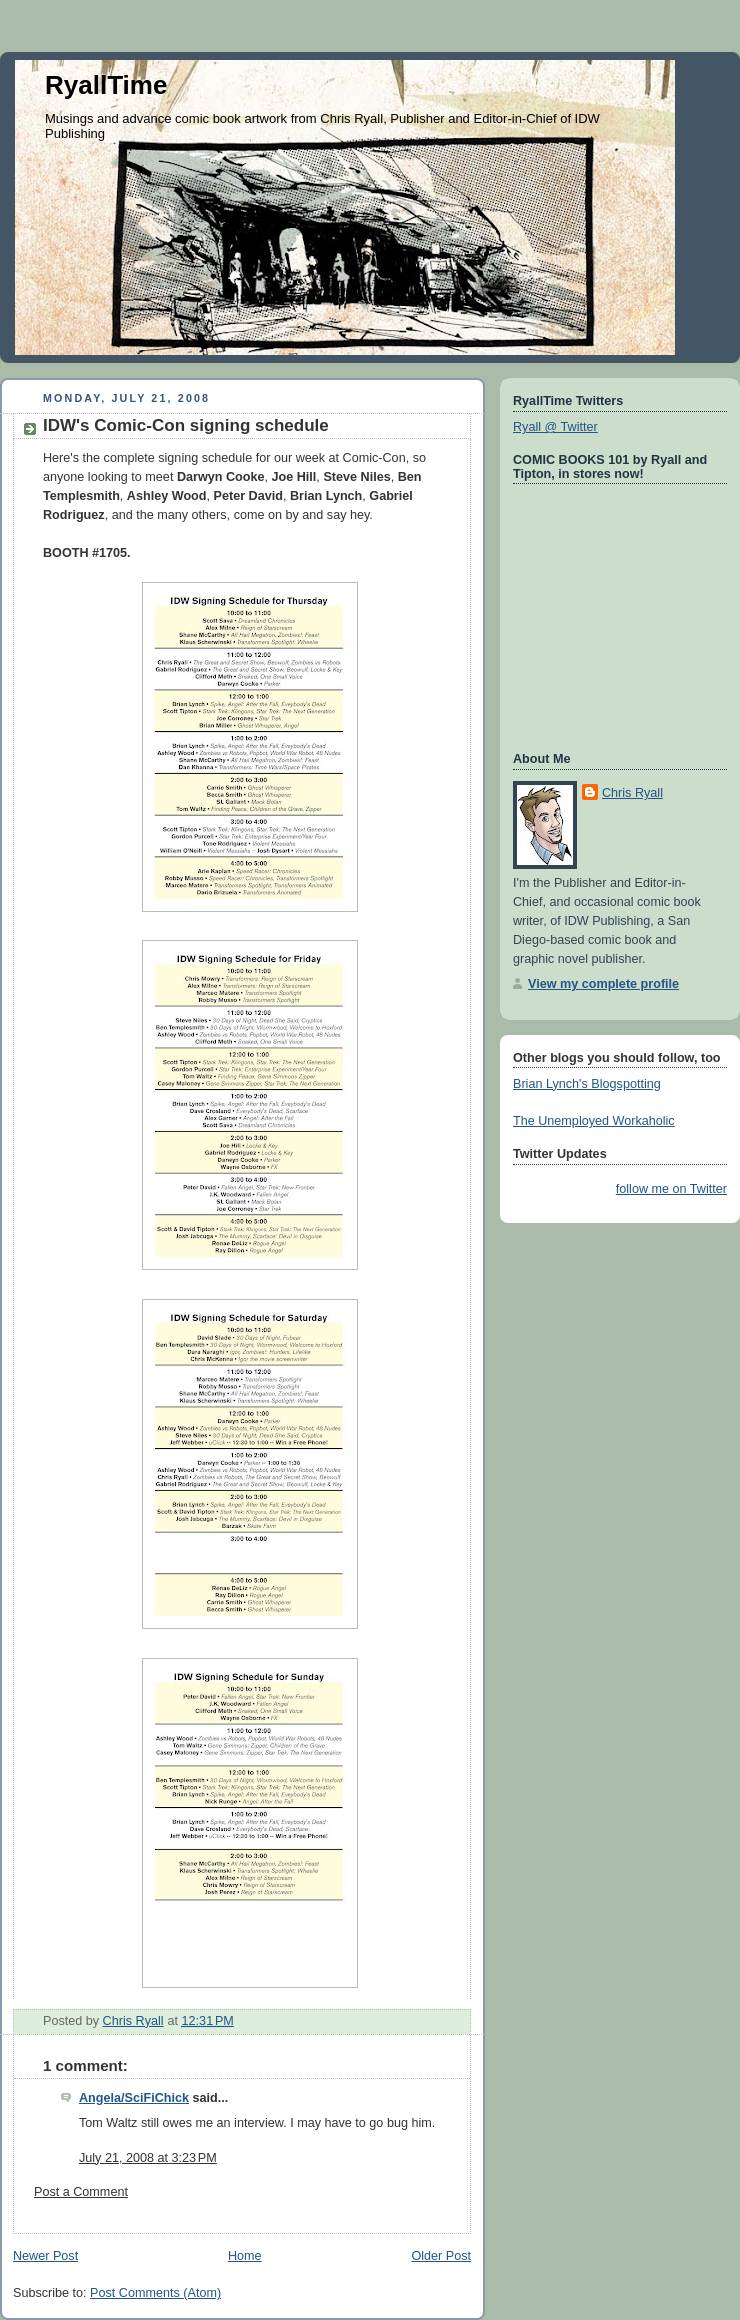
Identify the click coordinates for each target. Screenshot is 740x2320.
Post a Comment (81, 2192)
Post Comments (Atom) (155, 2293)
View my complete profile (603, 984)
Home (245, 2256)
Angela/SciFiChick (134, 2098)
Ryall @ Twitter (555, 427)
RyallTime (106, 85)
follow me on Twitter (671, 1189)
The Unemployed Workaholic (594, 1121)
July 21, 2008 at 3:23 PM (148, 2158)
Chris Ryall (632, 793)
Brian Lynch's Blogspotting (587, 1084)
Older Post (441, 2256)
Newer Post (45, 2256)
